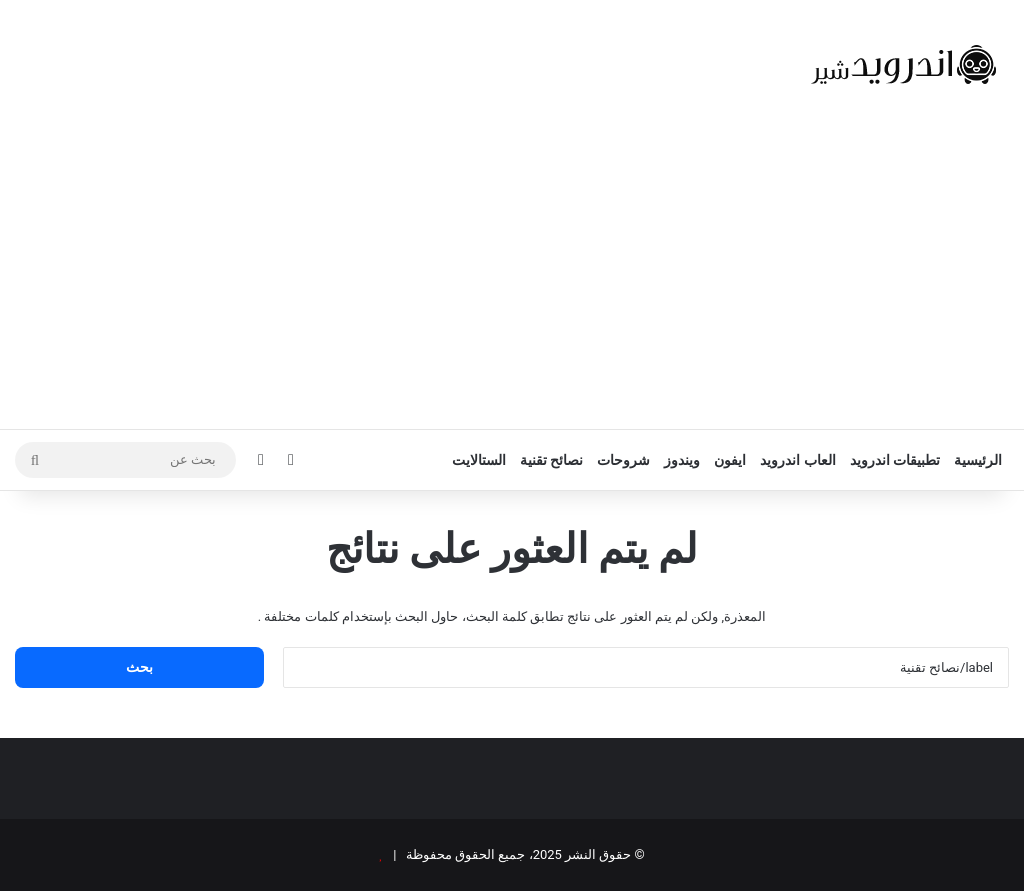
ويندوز (682, 460)
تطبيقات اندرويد (895, 460)
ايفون (730, 460)
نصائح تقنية (551, 460)
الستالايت (479, 460)
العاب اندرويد (797, 460)
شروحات (623, 460)
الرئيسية (978, 460)
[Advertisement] (512, 279)
